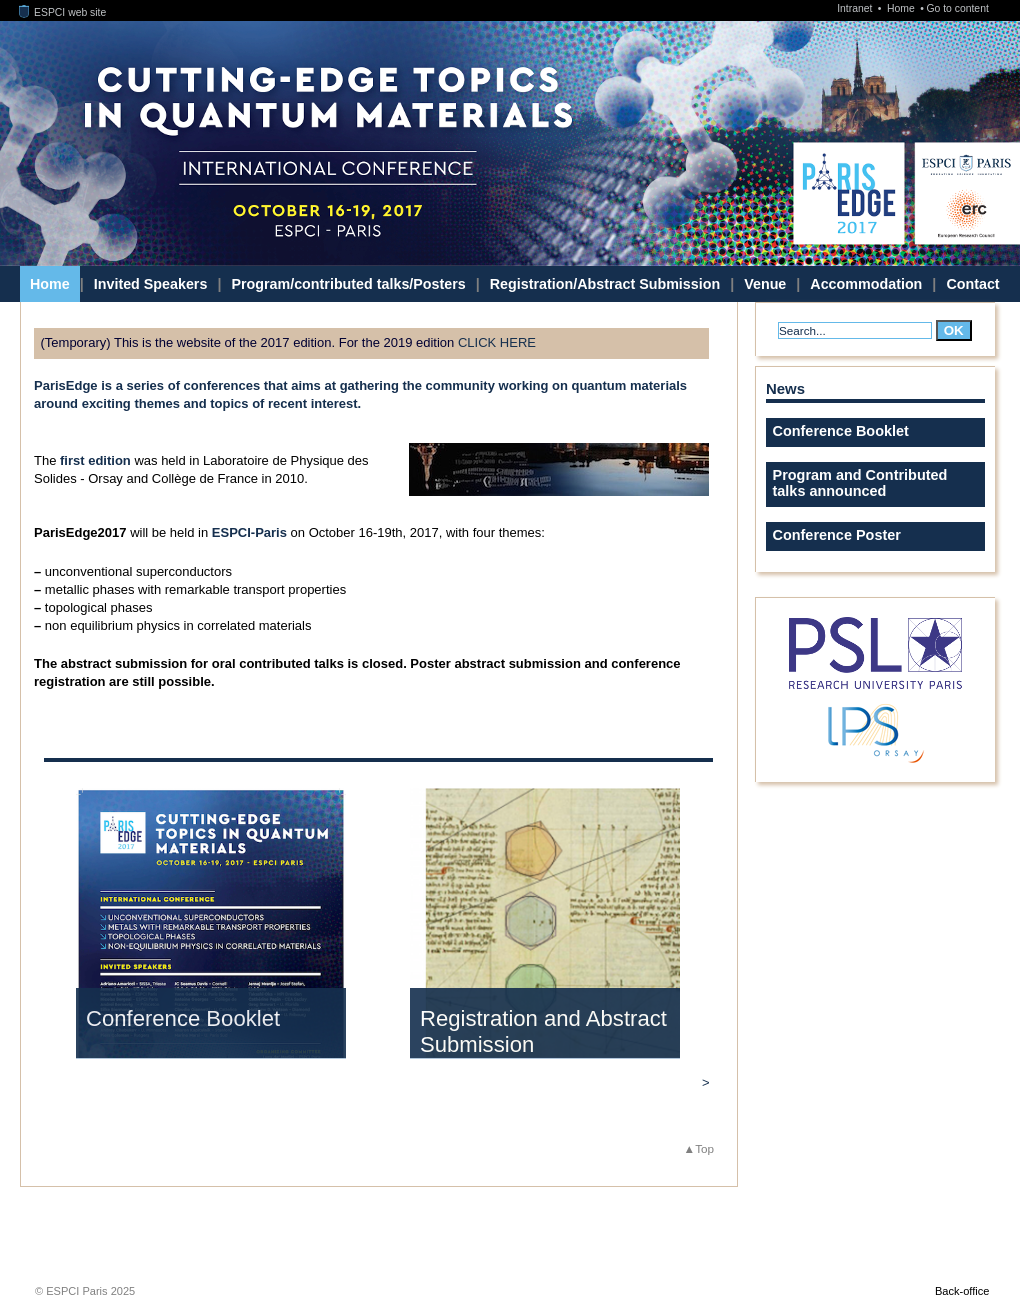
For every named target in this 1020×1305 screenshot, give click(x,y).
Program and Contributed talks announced (860, 483)
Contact (972, 284)
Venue (765, 284)
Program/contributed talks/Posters (348, 284)
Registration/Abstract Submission (605, 284)
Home (902, 8)
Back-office (962, 1291)
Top (704, 1148)
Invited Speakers (151, 284)
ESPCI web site (63, 12)
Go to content (957, 8)
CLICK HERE (497, 342)
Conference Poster (837, 535)
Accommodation (866, 284)
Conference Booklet (183, 1018)
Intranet (856, 8)
